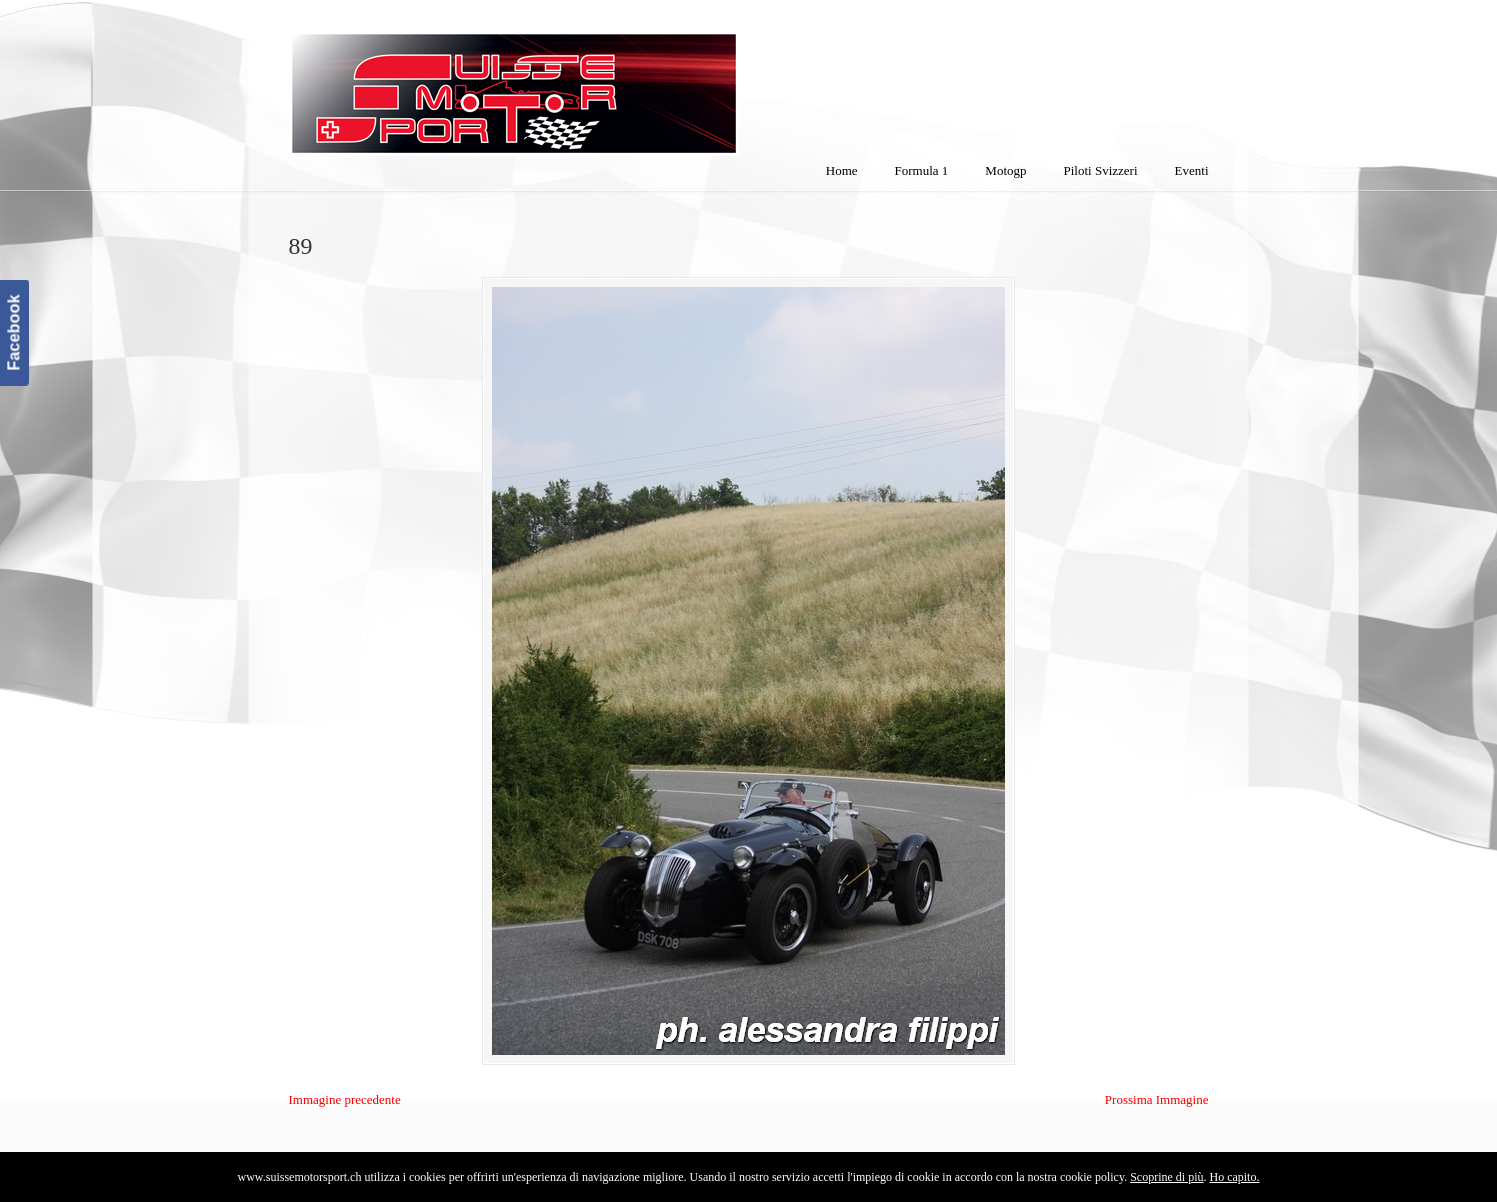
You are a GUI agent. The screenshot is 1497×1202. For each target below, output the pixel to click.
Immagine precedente (345, 1099)
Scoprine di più (1166, 1177)
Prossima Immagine (1157, 1099)
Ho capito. (1234, 1177)
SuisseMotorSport (598, 81)
